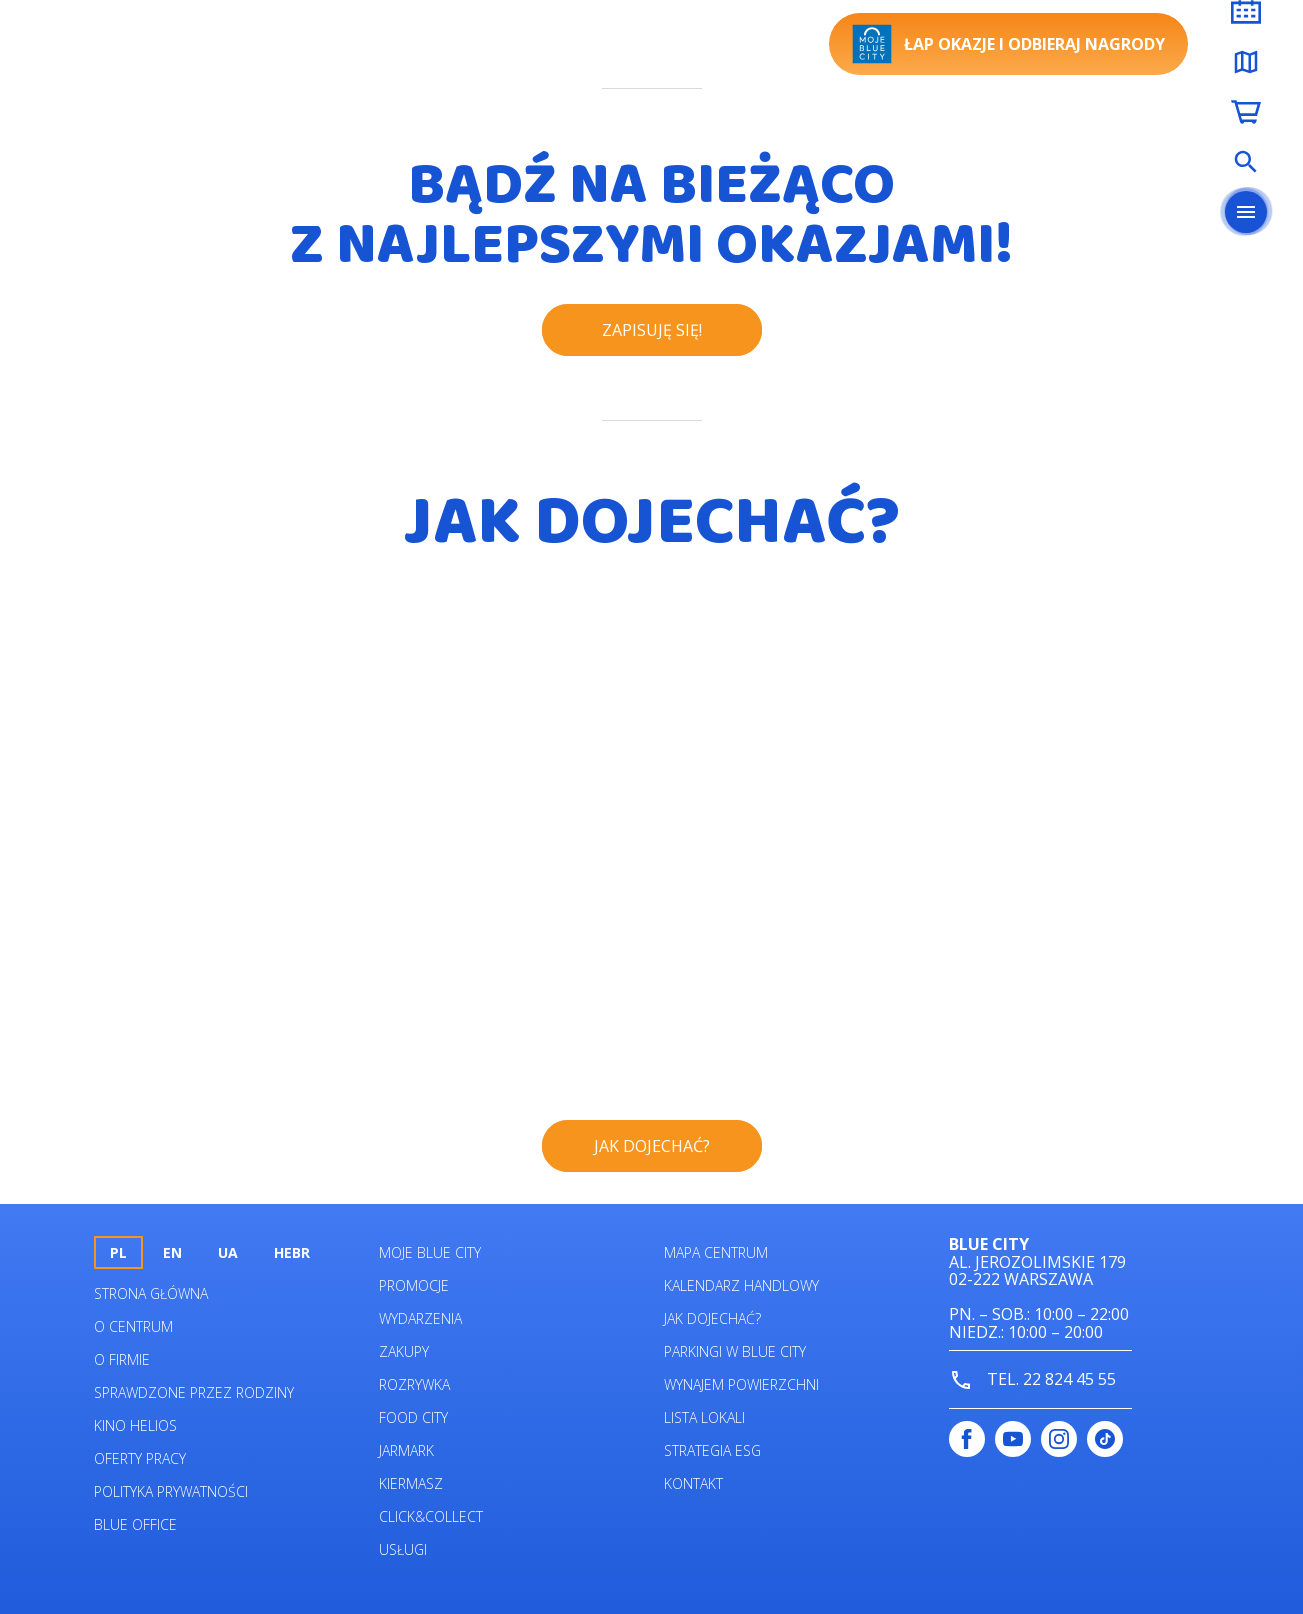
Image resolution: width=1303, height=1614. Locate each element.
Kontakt (693, 1483)
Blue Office (135, 1524)
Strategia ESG (712, 1450)
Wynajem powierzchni (741, 1384)
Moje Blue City (430, 1252)
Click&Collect (431, 1516)
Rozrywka (414, 1384)
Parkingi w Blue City (735, 1351)
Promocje (414, 1285)
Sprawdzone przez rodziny (194, 1392)
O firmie (122, 1359)
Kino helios (135, 1425)
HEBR (292, 1252)
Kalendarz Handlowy (741, 1285)
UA (228, 1252)
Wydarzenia (420, 1318)
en (172, 1252)
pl (118, 1252)
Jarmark (406, 1450)
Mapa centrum (716, 1252)
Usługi (403, 1549)
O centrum (133, 1326)
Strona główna (151, 1293)
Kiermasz (411, 1483)
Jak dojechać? (712, 1318)
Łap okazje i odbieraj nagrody (1008, 44)
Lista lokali (704, 1417)
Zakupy (404, 1351)
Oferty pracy (140, 1458)
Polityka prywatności (171, 1491)
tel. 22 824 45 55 (1032, 1380)
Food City (413, 1417)
